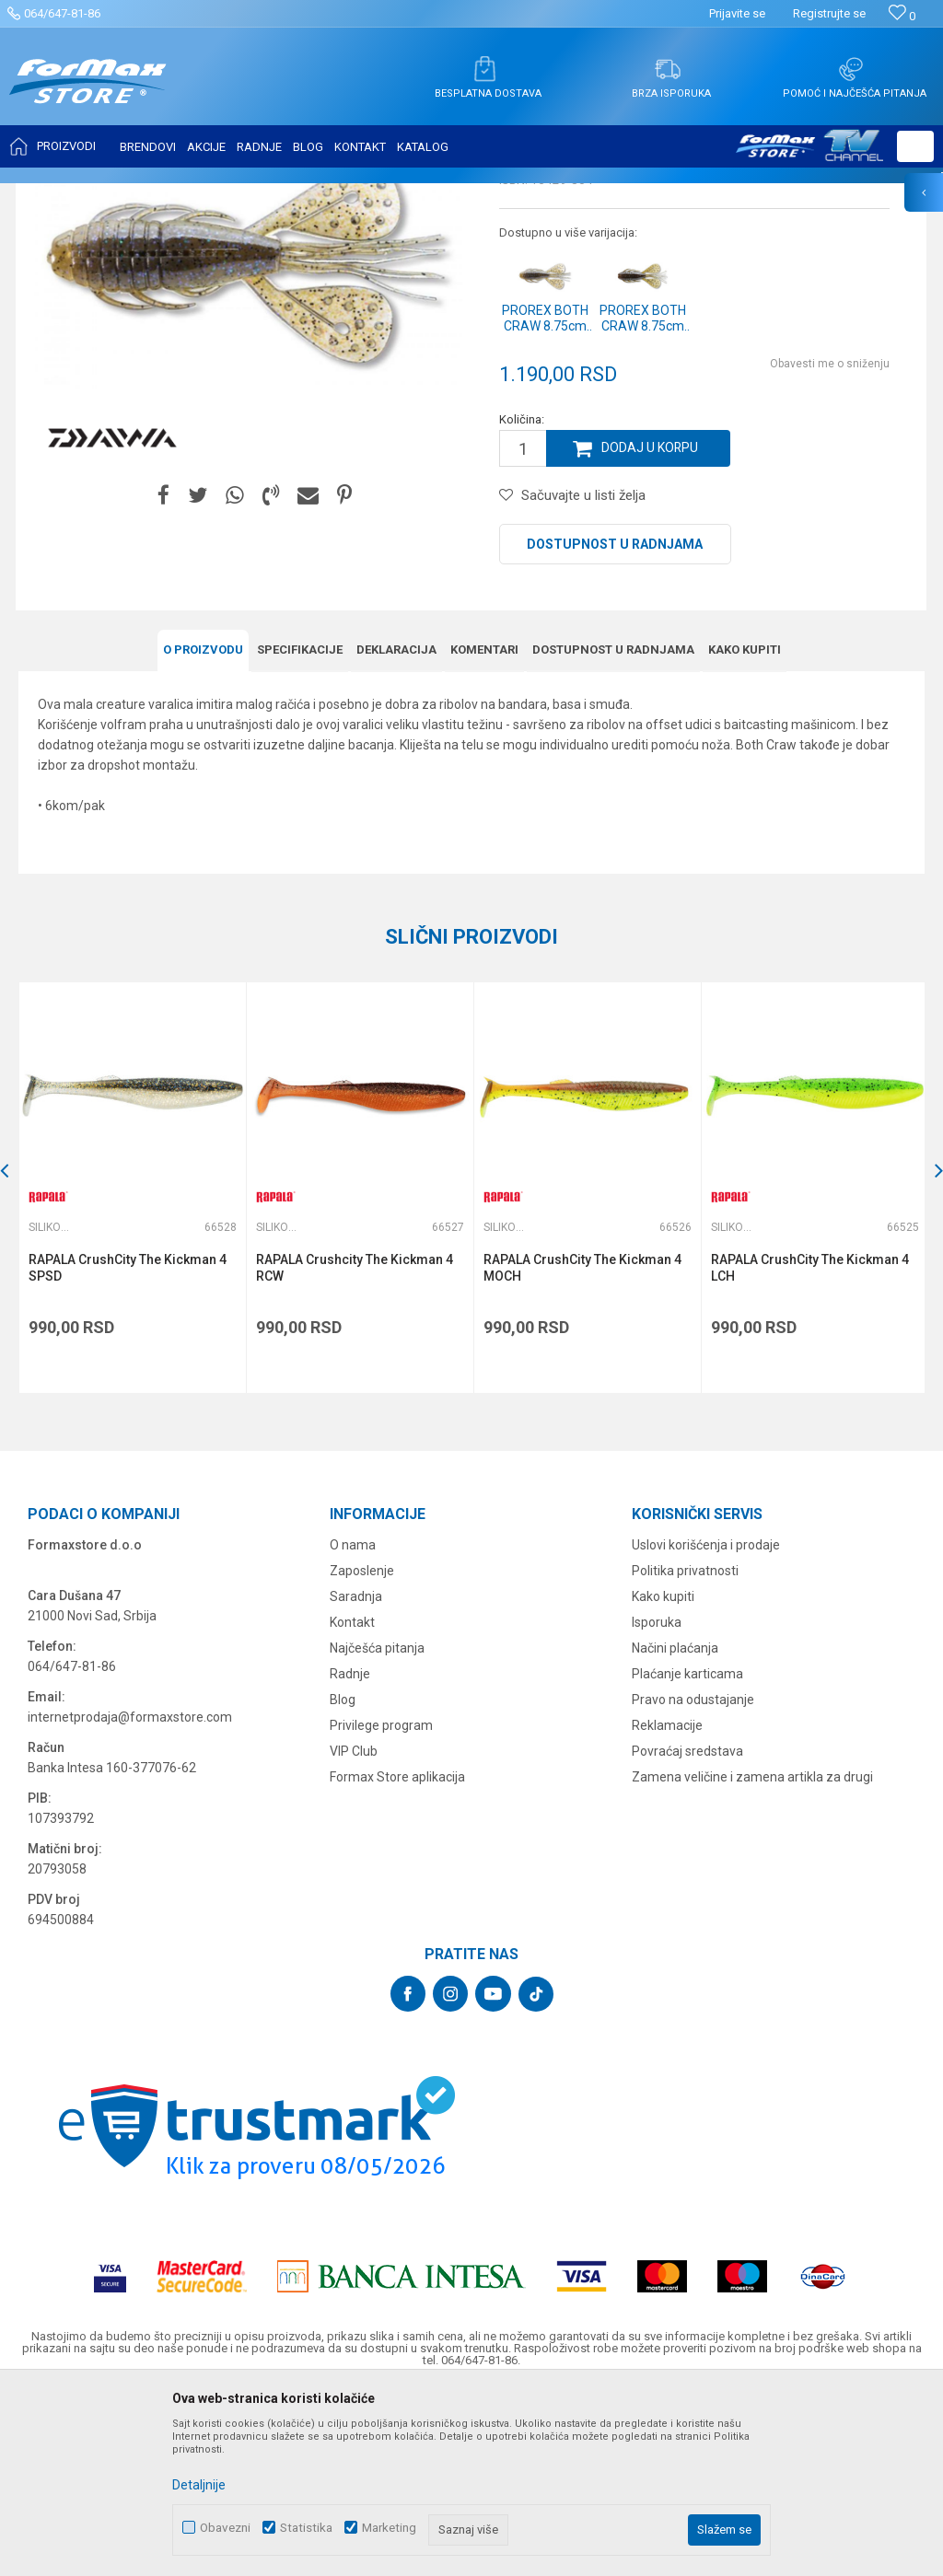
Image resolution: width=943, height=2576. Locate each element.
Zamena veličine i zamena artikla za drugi (752, 1957)
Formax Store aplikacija (397, 1957)
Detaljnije (199, 2484)
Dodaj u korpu (650, 631)
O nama (353, 1725)
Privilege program (381, 1905)
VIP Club (354, 1931)
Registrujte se (829, 13)
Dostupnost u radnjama (615, 727)
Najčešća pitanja (377, 1828)
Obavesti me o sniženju (830, 546)
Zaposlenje (362, 1751)
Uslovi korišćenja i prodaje (706, 1725)
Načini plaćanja (675, 1828)
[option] (131, 1369)
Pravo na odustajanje (693, 1880)
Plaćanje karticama (687, 1854)
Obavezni (225, 2528)
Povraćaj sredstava (687, 1931)
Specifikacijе (300, 832)
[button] (915, 146)
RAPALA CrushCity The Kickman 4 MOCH (581, 1449)
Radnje (350, 1854)
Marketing (389, 2528)
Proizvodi (122, 195)
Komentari (484, 832)
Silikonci (247, 195)
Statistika (306, 2528)
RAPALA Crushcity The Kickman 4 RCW (353, 1449)
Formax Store (52, 195)
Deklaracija (396, 832)
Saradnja (356, 1777)
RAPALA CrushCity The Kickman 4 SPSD (128, 1449)
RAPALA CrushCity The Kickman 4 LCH (807, 1449)
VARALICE (186, 195)
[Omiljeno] (902, 16)
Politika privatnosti (685, 1751)
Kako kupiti (744, 832)
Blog (342, 1880)
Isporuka (656, 1802)
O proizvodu (203, 832)
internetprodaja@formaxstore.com (130, 1897)
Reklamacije (667, 1905)
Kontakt (352, 1802)
